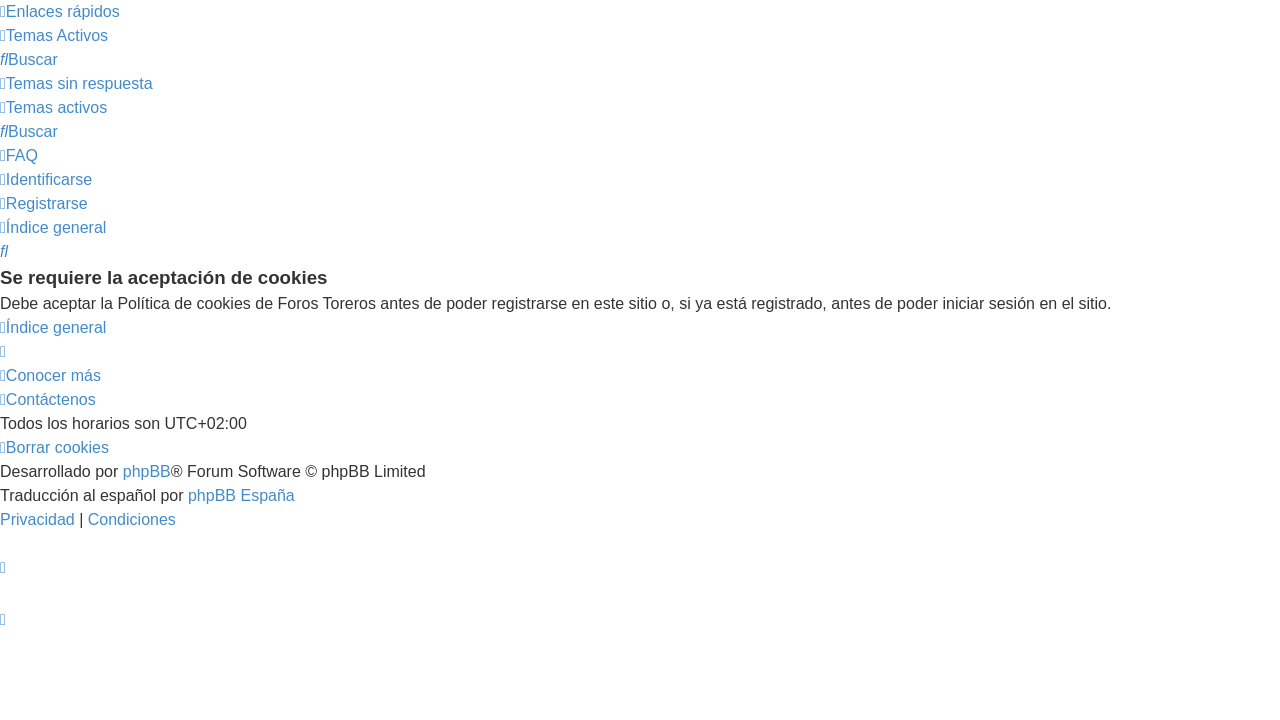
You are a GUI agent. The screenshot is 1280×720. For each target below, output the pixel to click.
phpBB (147, 471)
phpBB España (241, 495)
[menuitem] (54, 35)
